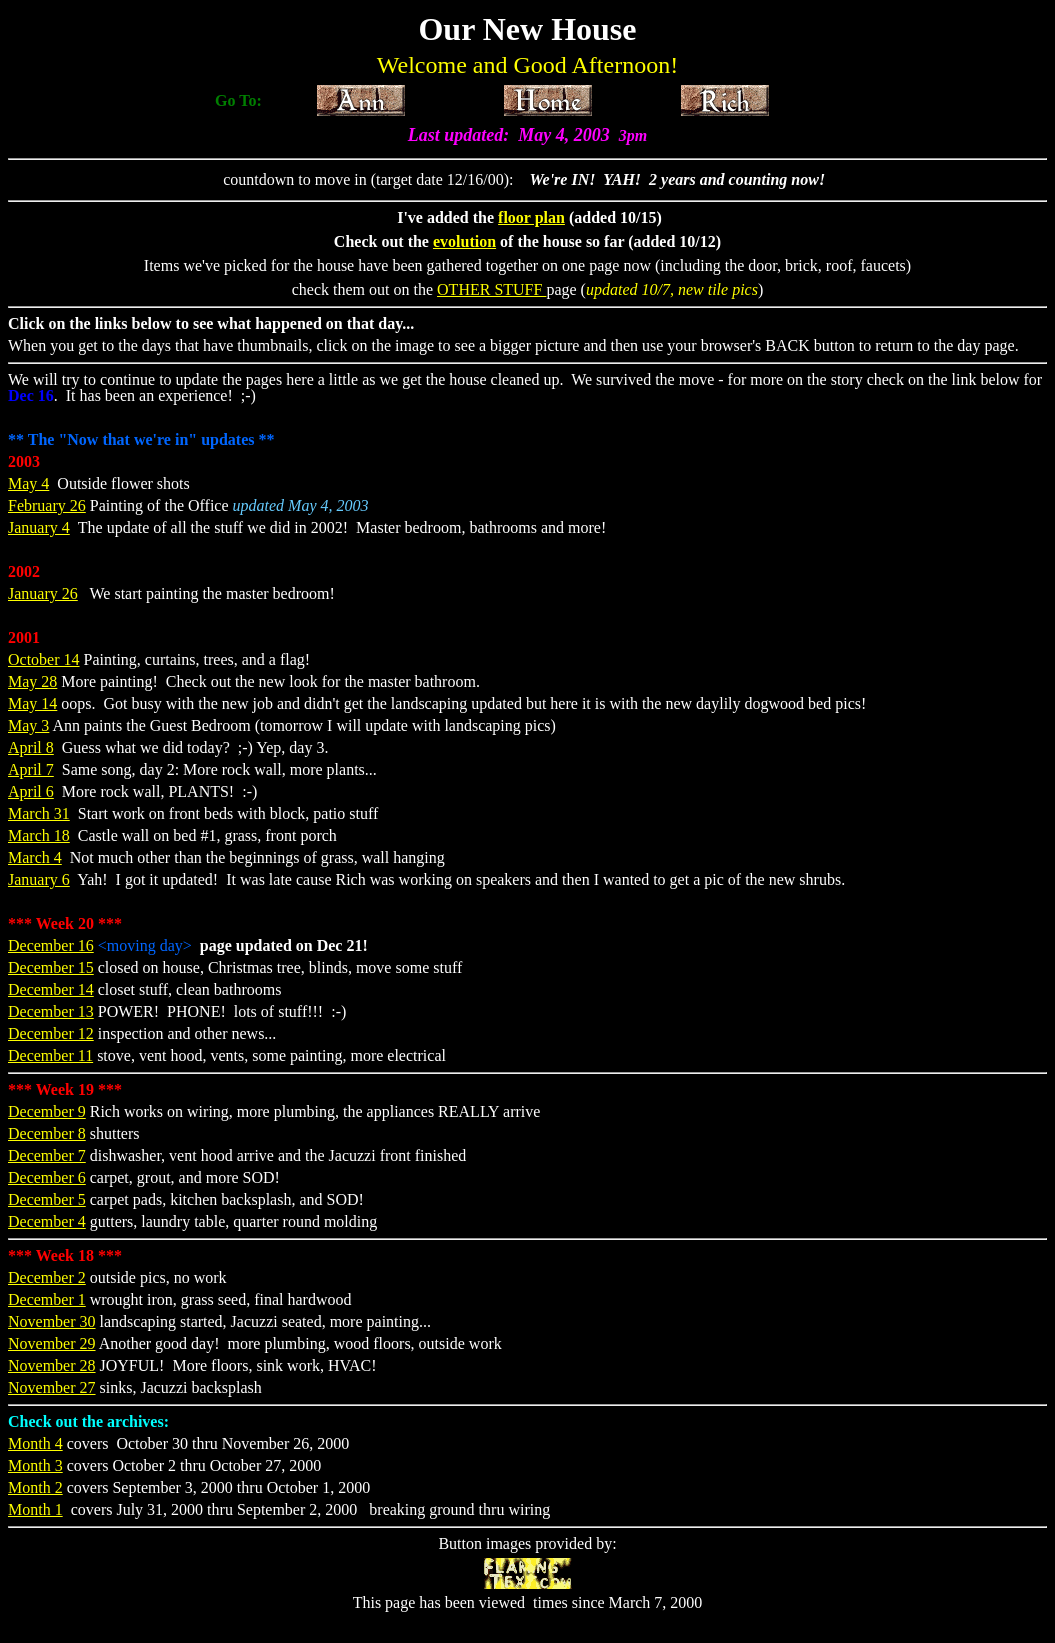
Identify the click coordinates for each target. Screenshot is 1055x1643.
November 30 (52, 1321)
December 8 (47, 1133)
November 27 (52, 1387)
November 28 (52, 1365)
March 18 (39, 835)
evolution (464, 241)
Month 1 (35, 1509)
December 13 (51, 1011)
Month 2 (35, 1487)
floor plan (531, 217)
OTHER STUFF (491, 289)
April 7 (31, 769)
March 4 (35, 857)
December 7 (47, 1155)
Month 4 (35, 1443)
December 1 (47, 1299)
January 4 (39, 527)
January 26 (43, 593)
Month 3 (35, 1465)
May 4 (28, 483)
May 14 (32, 703)
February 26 (47, 505)
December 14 (51, 989)
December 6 (47, 1177)
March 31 (39, 813)
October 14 (44, 659)
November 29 (52, 1343)
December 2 (47, 1277)
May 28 (32, 681)
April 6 (31, 791)
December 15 (51, 967)
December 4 (47, 1221)
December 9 (47, 1111)
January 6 (39, 879)
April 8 (31, 747)
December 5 (47, 1199)
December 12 (51, 1033)
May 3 (28, 725)
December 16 (51, 945)
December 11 (50, 1055)
